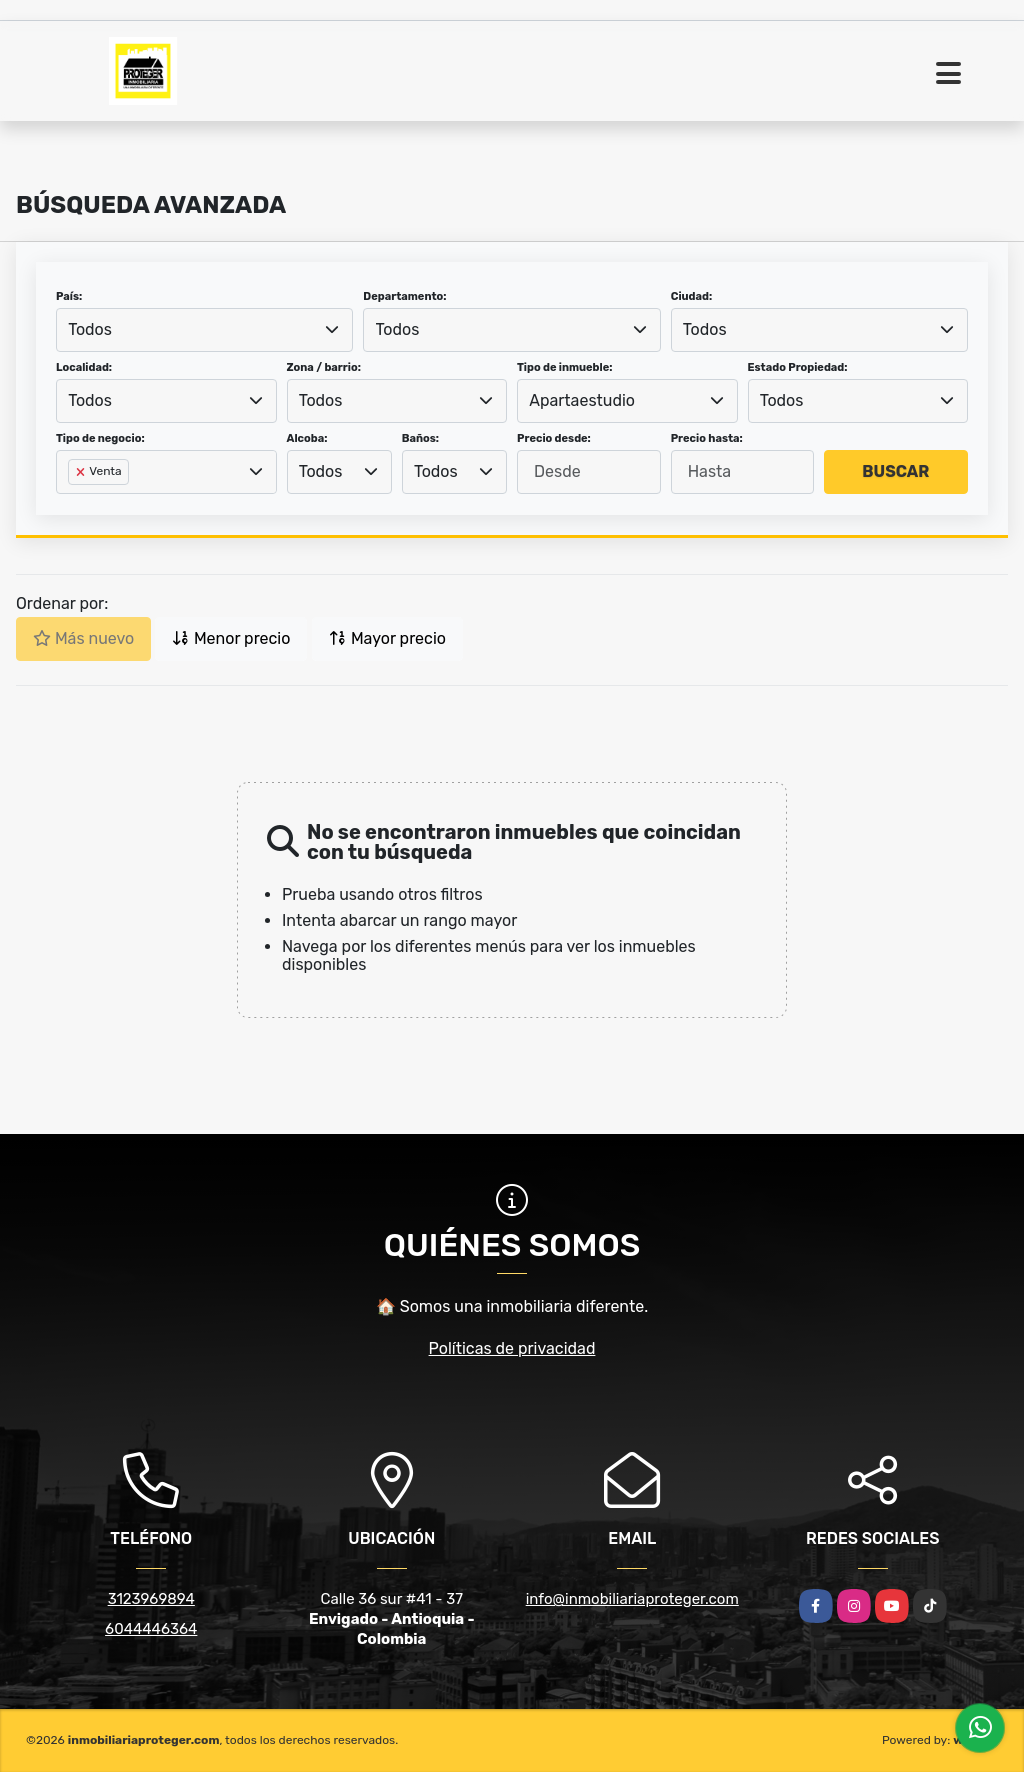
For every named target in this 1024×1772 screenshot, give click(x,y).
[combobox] (204, 330)
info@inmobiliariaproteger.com (632, 1599)
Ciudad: (692, 296)
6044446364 (151, 1629)
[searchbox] (74, 504)
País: (69, 296)
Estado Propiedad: (798, 367)
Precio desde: (554, 438)
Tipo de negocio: (100, 438)
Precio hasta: (707, 438)
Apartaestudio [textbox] (582, 400)
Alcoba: (307, 438)
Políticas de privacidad (512, 1348)
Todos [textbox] (90, 329)
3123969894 (151, 1599)
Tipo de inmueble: (564, 367)
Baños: (420, 438)
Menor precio (231, 638)
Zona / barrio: (324, 367)
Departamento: (404, 296)
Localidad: (84, 367)
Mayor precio (387, 638)
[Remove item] (82, 472)
